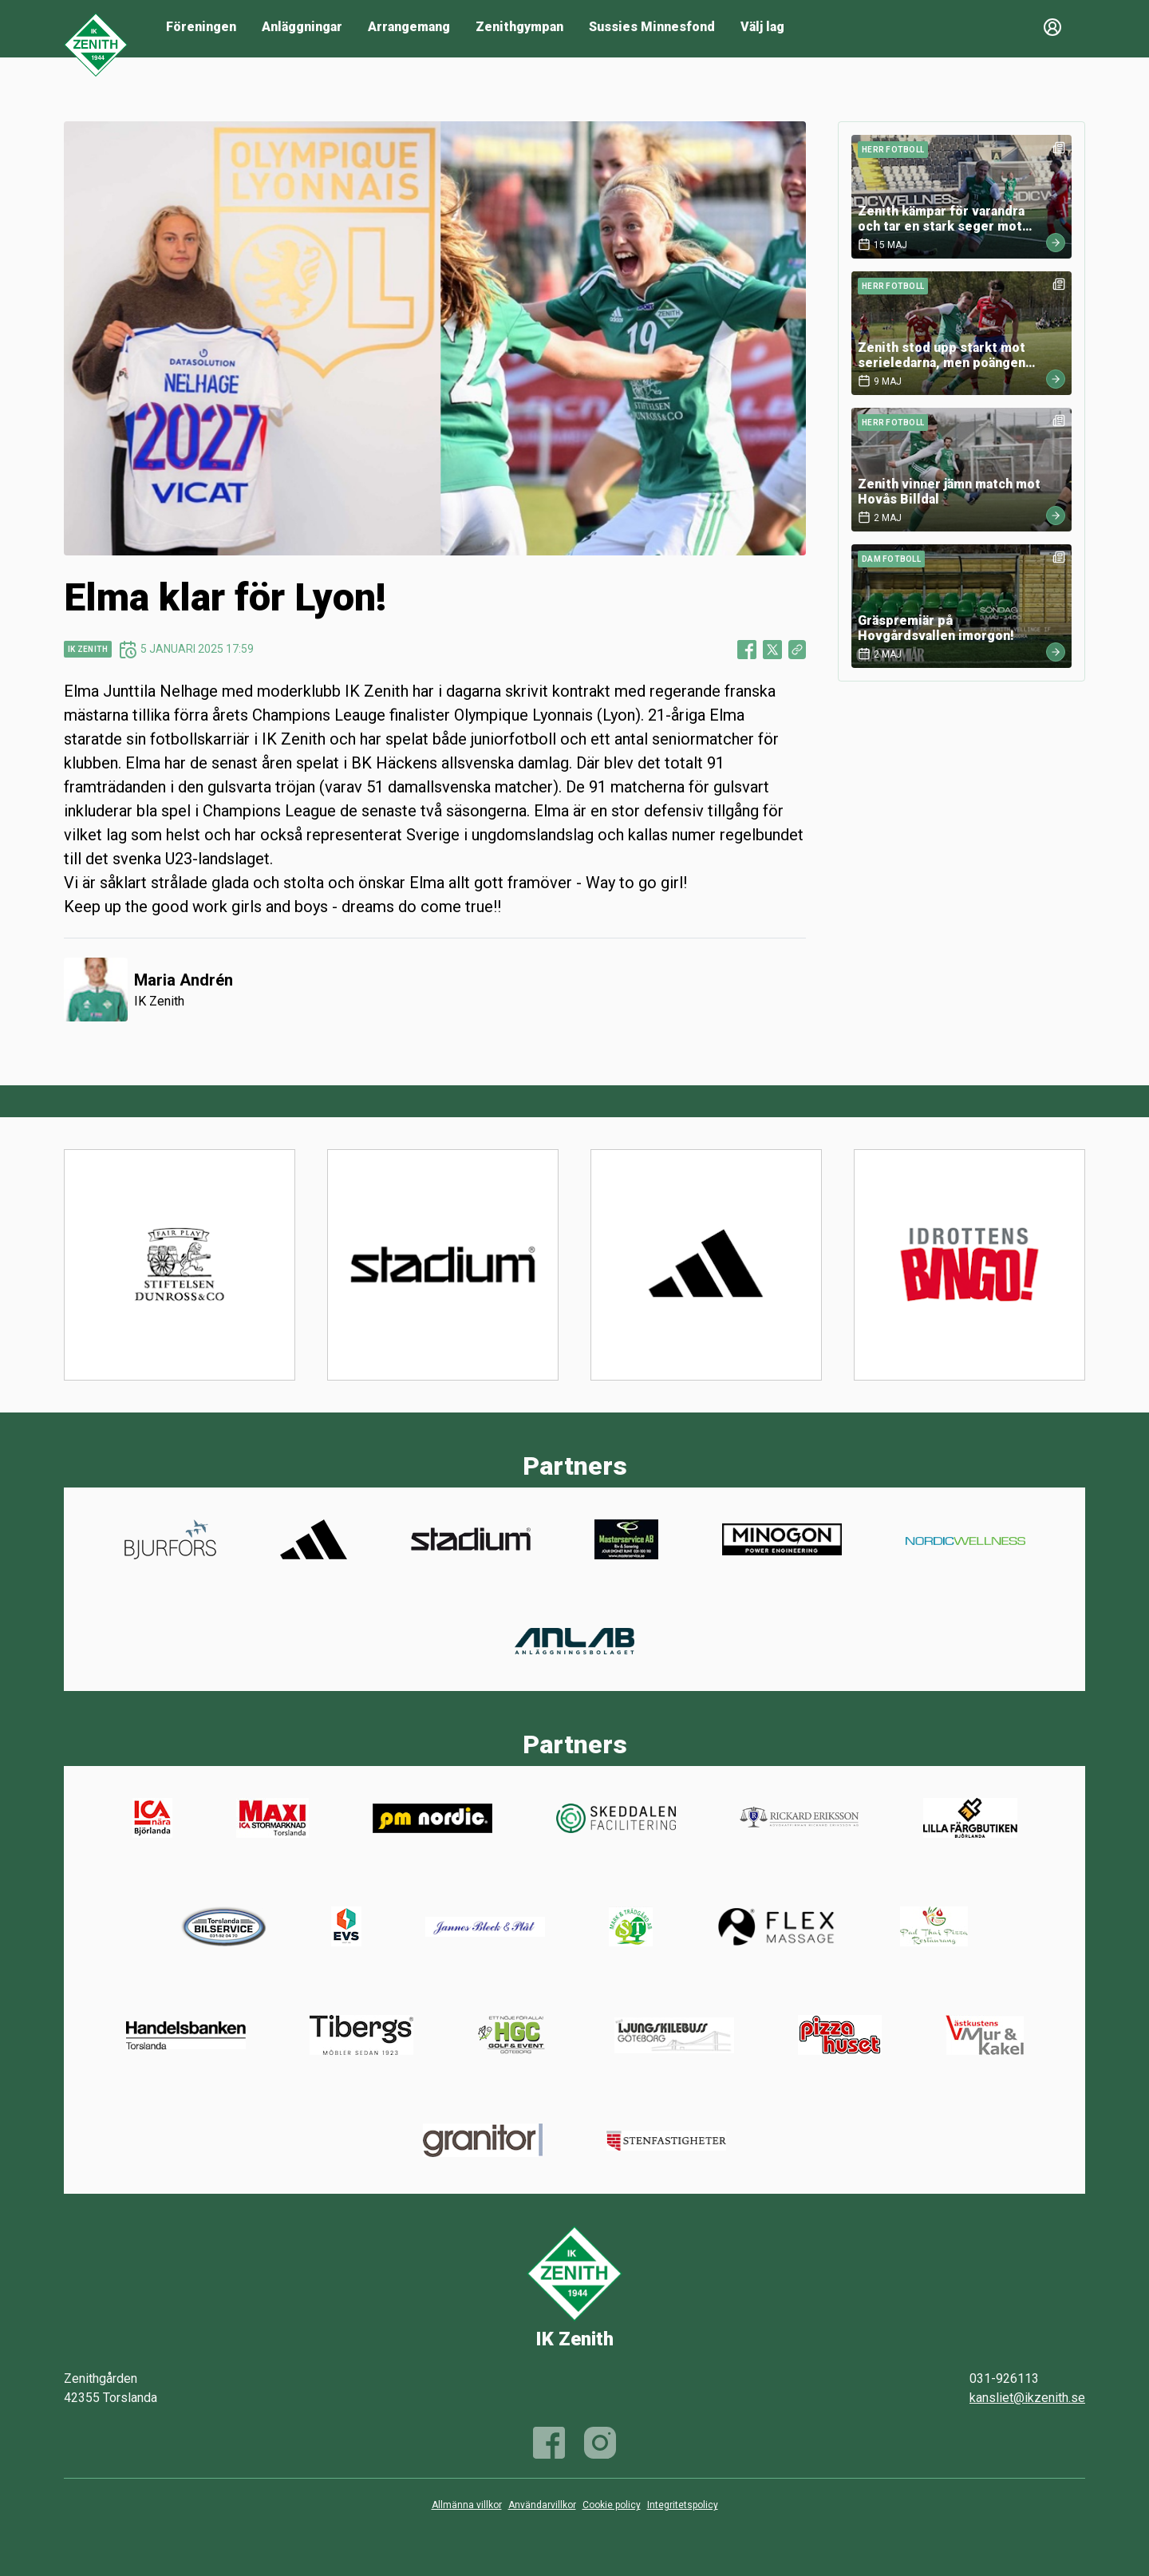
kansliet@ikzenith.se (1027, 2397)
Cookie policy (611, 2505)
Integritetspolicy (682, 2505)
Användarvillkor (542, 2505)
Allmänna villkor (467, 2505)
